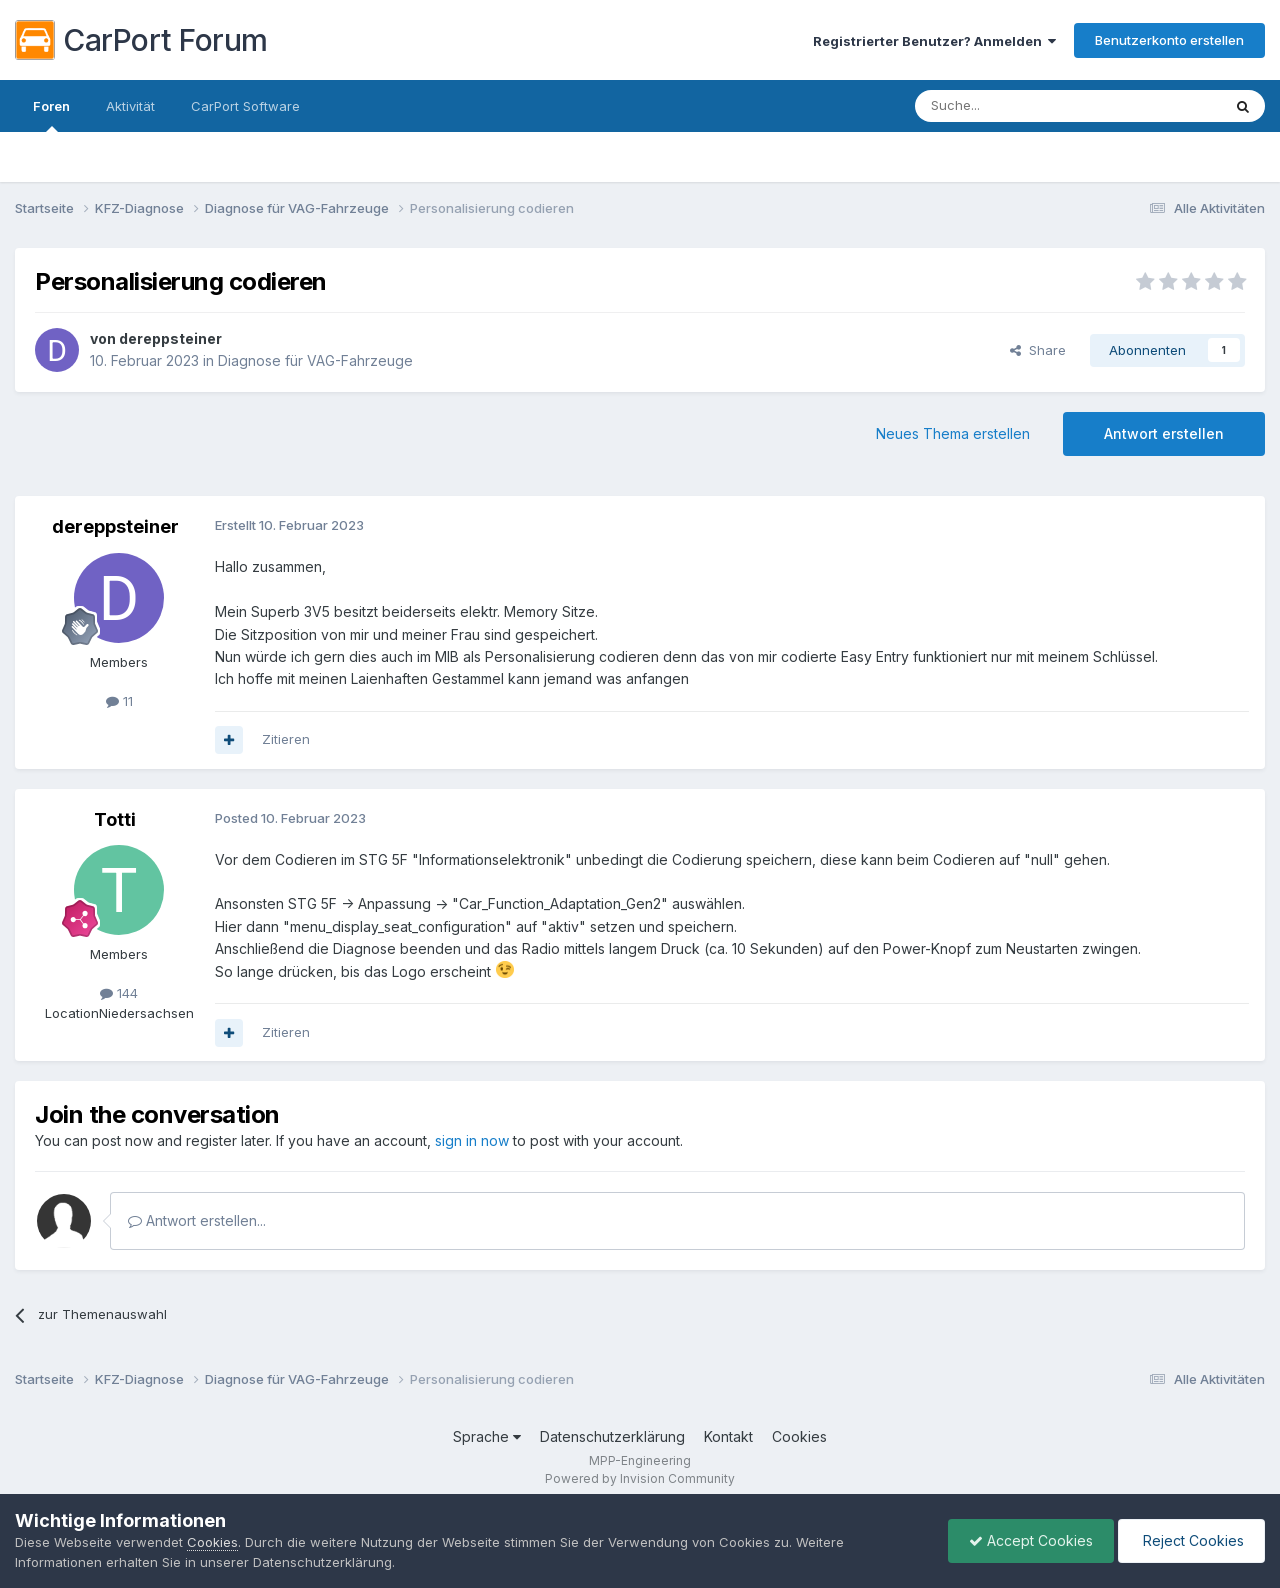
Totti (115, 819)
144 (119, 993)
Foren (51, 115)
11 (119, 701)
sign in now (472, 1140)
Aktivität (130, 106)
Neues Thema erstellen (953, 433)
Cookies (799, 1436)
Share (1038, 350)
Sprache (487, 1436)
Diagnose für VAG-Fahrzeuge (315, 360)
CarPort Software (245, 106)
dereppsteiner (170, 338)
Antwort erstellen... (197, 1220)
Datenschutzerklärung (612, 1436)
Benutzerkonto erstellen (1169, 40)
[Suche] (1017, 106)
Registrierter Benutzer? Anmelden (934, 41)
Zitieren (286, 739)
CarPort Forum (141, 40)
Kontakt (728, 1436)
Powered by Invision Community (640, 1478)
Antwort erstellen (1164, 433)
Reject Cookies (1191, 1540)
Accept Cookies (1031, 1540)
